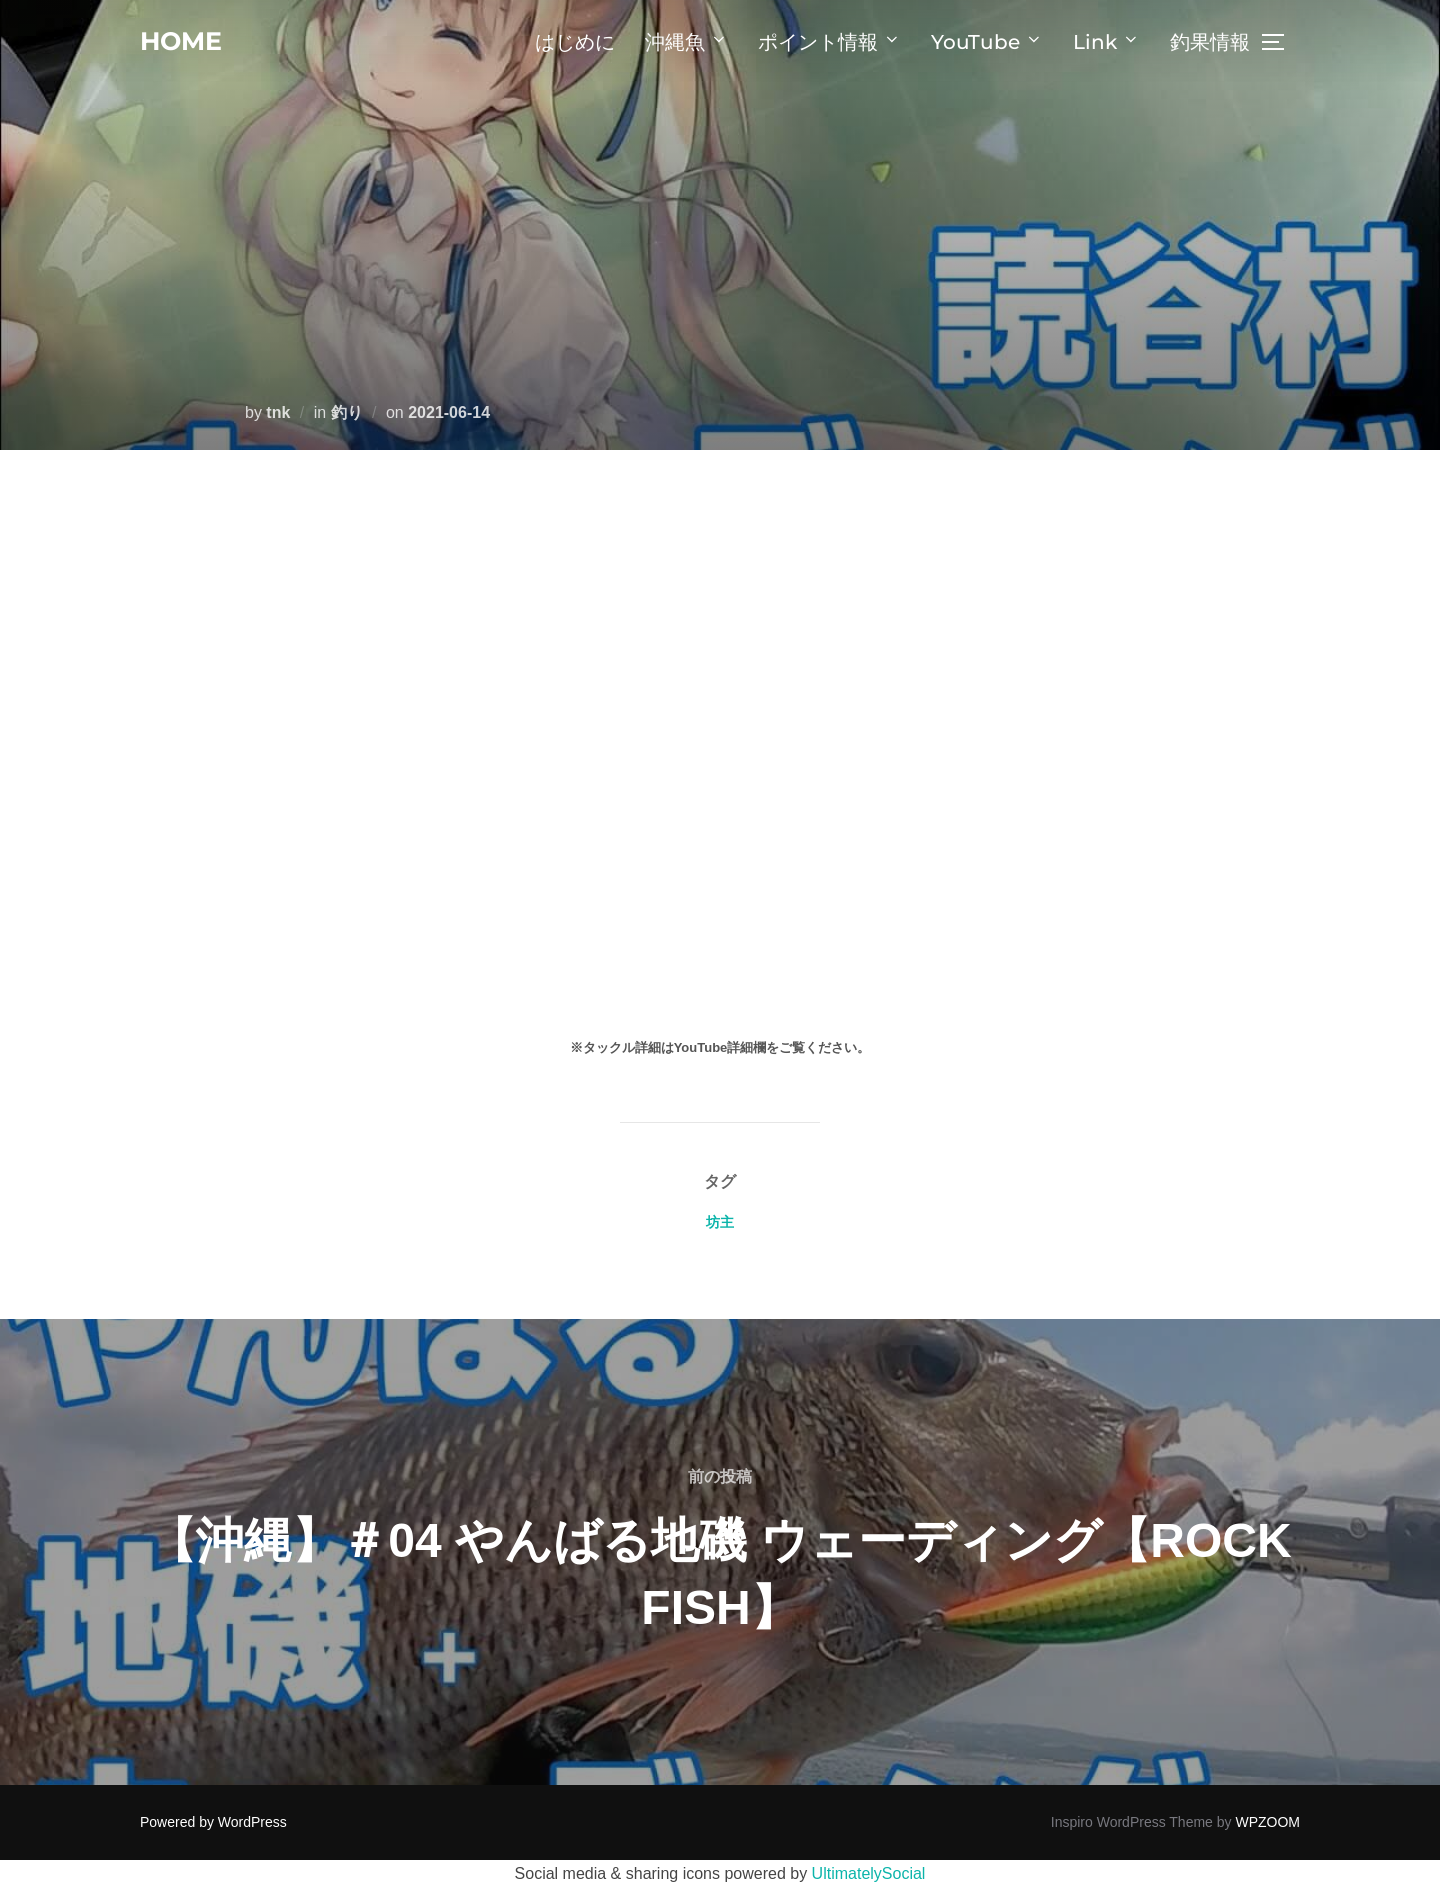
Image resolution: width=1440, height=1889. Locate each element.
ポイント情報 (829, 42)
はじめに (575, 42)
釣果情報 (1210, 42)
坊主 (720, 1222)
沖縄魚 (686, 42)
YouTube (987, 42)
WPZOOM (1267, 1822)
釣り (347, 412)
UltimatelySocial (869, 1873)
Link (1106, 42)
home (182, 41)
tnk (278, 412)
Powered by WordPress (213, 1822)
